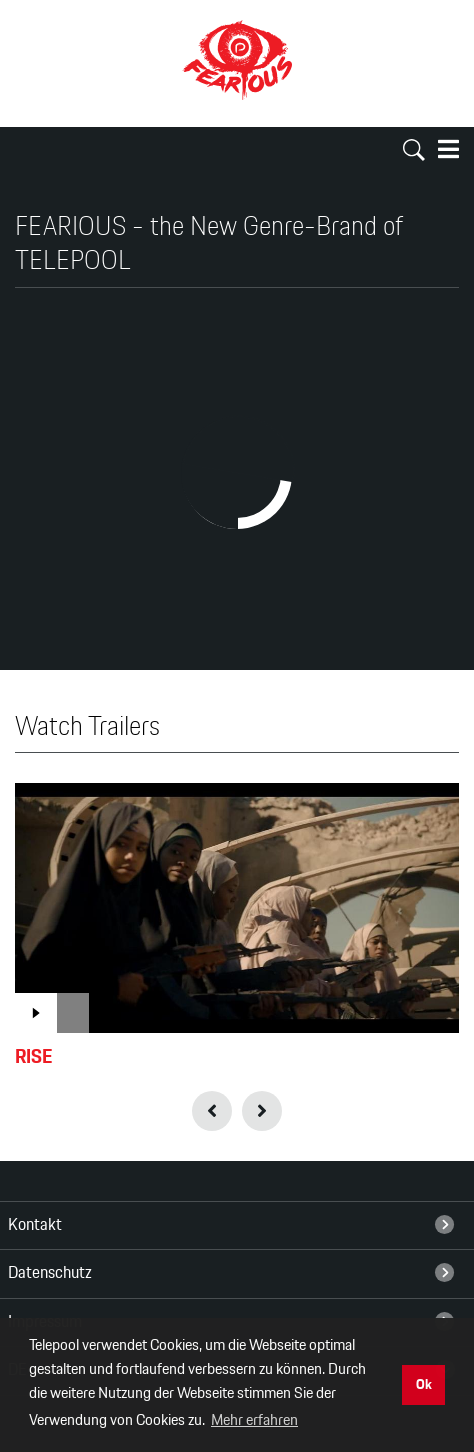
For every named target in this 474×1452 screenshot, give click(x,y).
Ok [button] (424, 1384)
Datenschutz (232, 1273)
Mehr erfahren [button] (254, 1420)
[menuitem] (237, 1225)
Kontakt (232, 1225)
